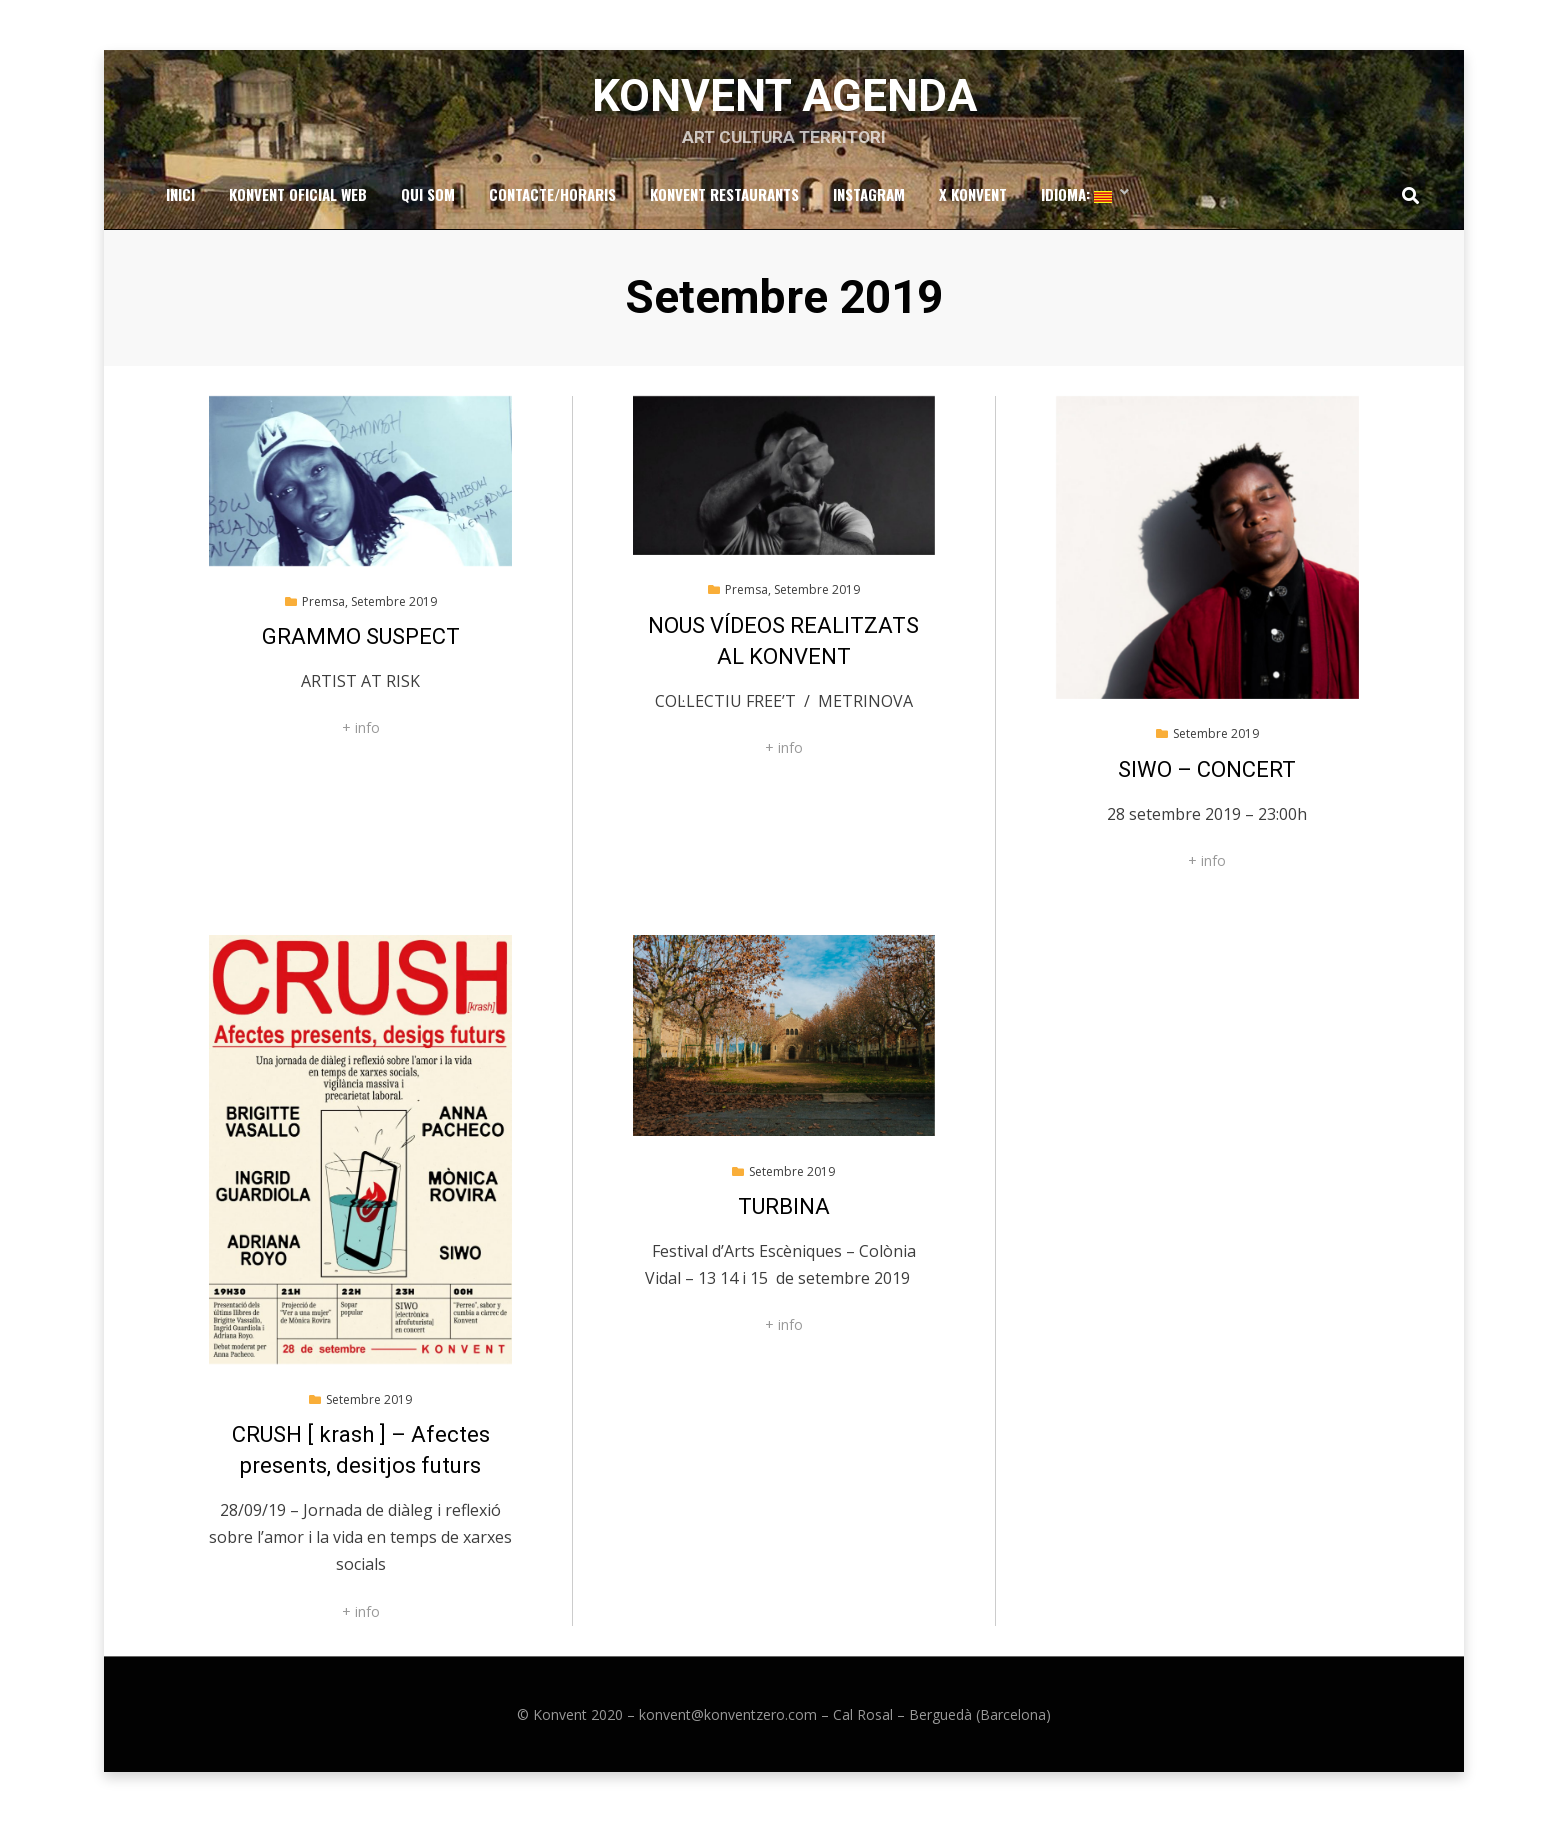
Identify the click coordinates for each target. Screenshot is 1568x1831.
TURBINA (784, 1215)
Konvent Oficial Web (298, 201)
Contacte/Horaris (552, 201)
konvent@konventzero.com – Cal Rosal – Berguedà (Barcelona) (845, 1723)
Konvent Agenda (784, 100)
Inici (180, 201)
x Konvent (973, 201)
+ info (361, 736)
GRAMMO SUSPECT (361, 645)
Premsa (323, 609)
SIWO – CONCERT (1207, 778)
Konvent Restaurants (724, 201)
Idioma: (1076, 201)
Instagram (869, 201)
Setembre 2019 (394, 609)
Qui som (428, 201)
